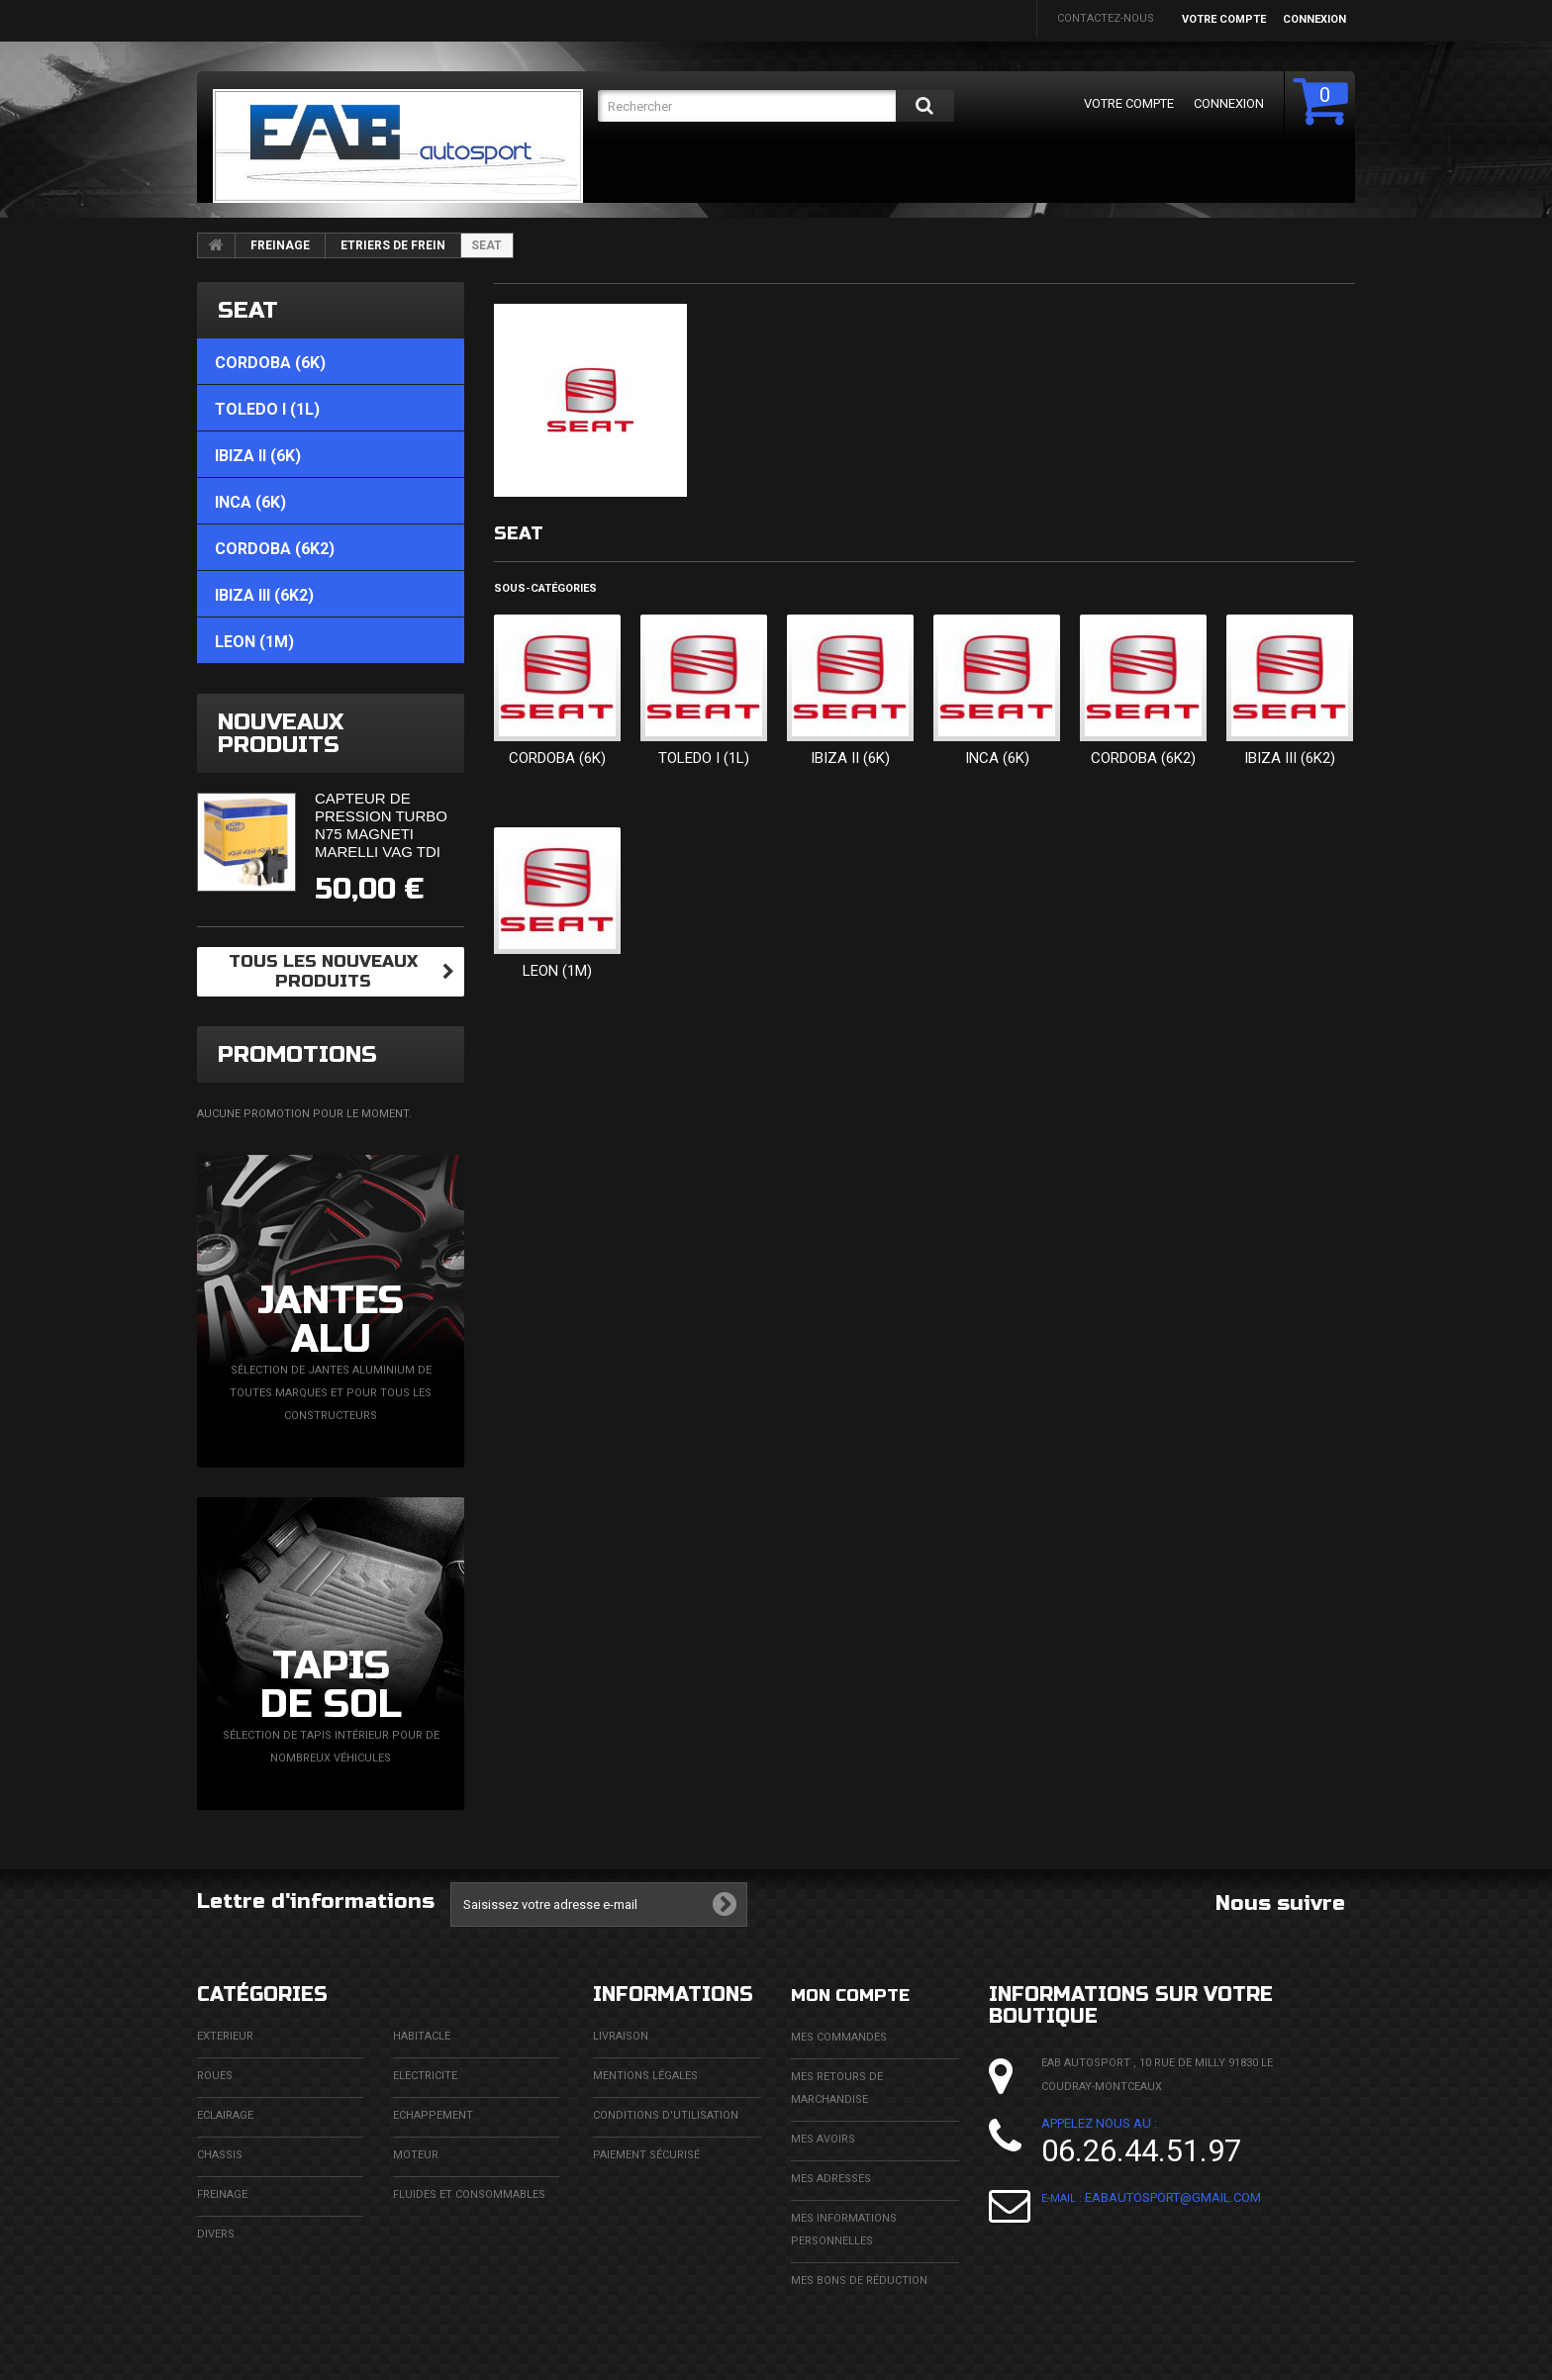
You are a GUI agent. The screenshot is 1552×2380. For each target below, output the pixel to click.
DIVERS (216, 2234)
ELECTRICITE (425, 2075)
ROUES (215, 2075)
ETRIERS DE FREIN (392, 245)
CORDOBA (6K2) (1143, 758)
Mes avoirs (823, 2138)
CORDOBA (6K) (557, 758)
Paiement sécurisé (646, 2154)
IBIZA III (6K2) (1289, 758)
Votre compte (1224, 19)
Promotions (297, 1054)
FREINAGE (280, 245)
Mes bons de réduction (859, 2279)
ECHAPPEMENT (433, 2115)
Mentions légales (645, 2075)
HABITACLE (421, 2036)
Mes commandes (839, 2036)
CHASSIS (219, 2154)
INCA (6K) (997, 758)
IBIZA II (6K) (850, 758)
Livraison (620, 2036)
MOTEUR (415, 2154)
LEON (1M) (557, 971)
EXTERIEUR (225, 2036)
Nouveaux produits (280, 733)
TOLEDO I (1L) (703, 758)
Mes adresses (831, 2177)
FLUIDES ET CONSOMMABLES (469, 2194)
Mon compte (860, 1994)
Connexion (1314, 19)
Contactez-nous (1105, 18)
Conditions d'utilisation (665, 2115)
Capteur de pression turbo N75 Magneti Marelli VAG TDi (381, 825)
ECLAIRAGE (225, 2115)
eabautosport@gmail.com (1173, 2197)
